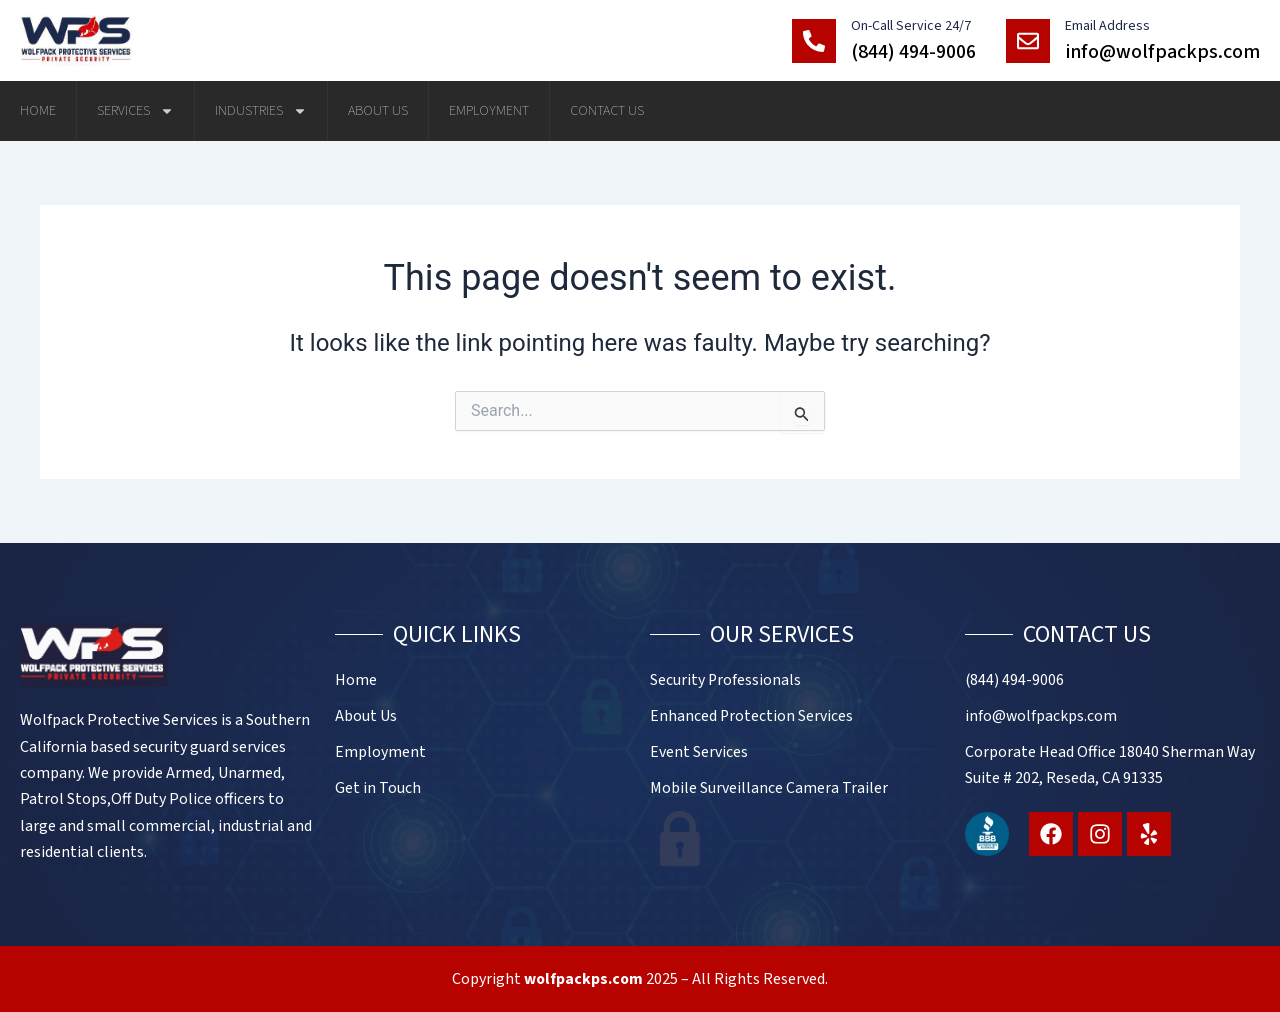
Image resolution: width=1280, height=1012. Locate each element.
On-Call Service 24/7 (911, 26)
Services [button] (135, 111)
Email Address (1107, 26)
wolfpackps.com (584, 979)
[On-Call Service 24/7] (814, 41)
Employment (489, 111)
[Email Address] (1028, 41)
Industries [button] (261, 111)
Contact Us (607, 111)
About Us (378, 111)
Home (38, 111)
